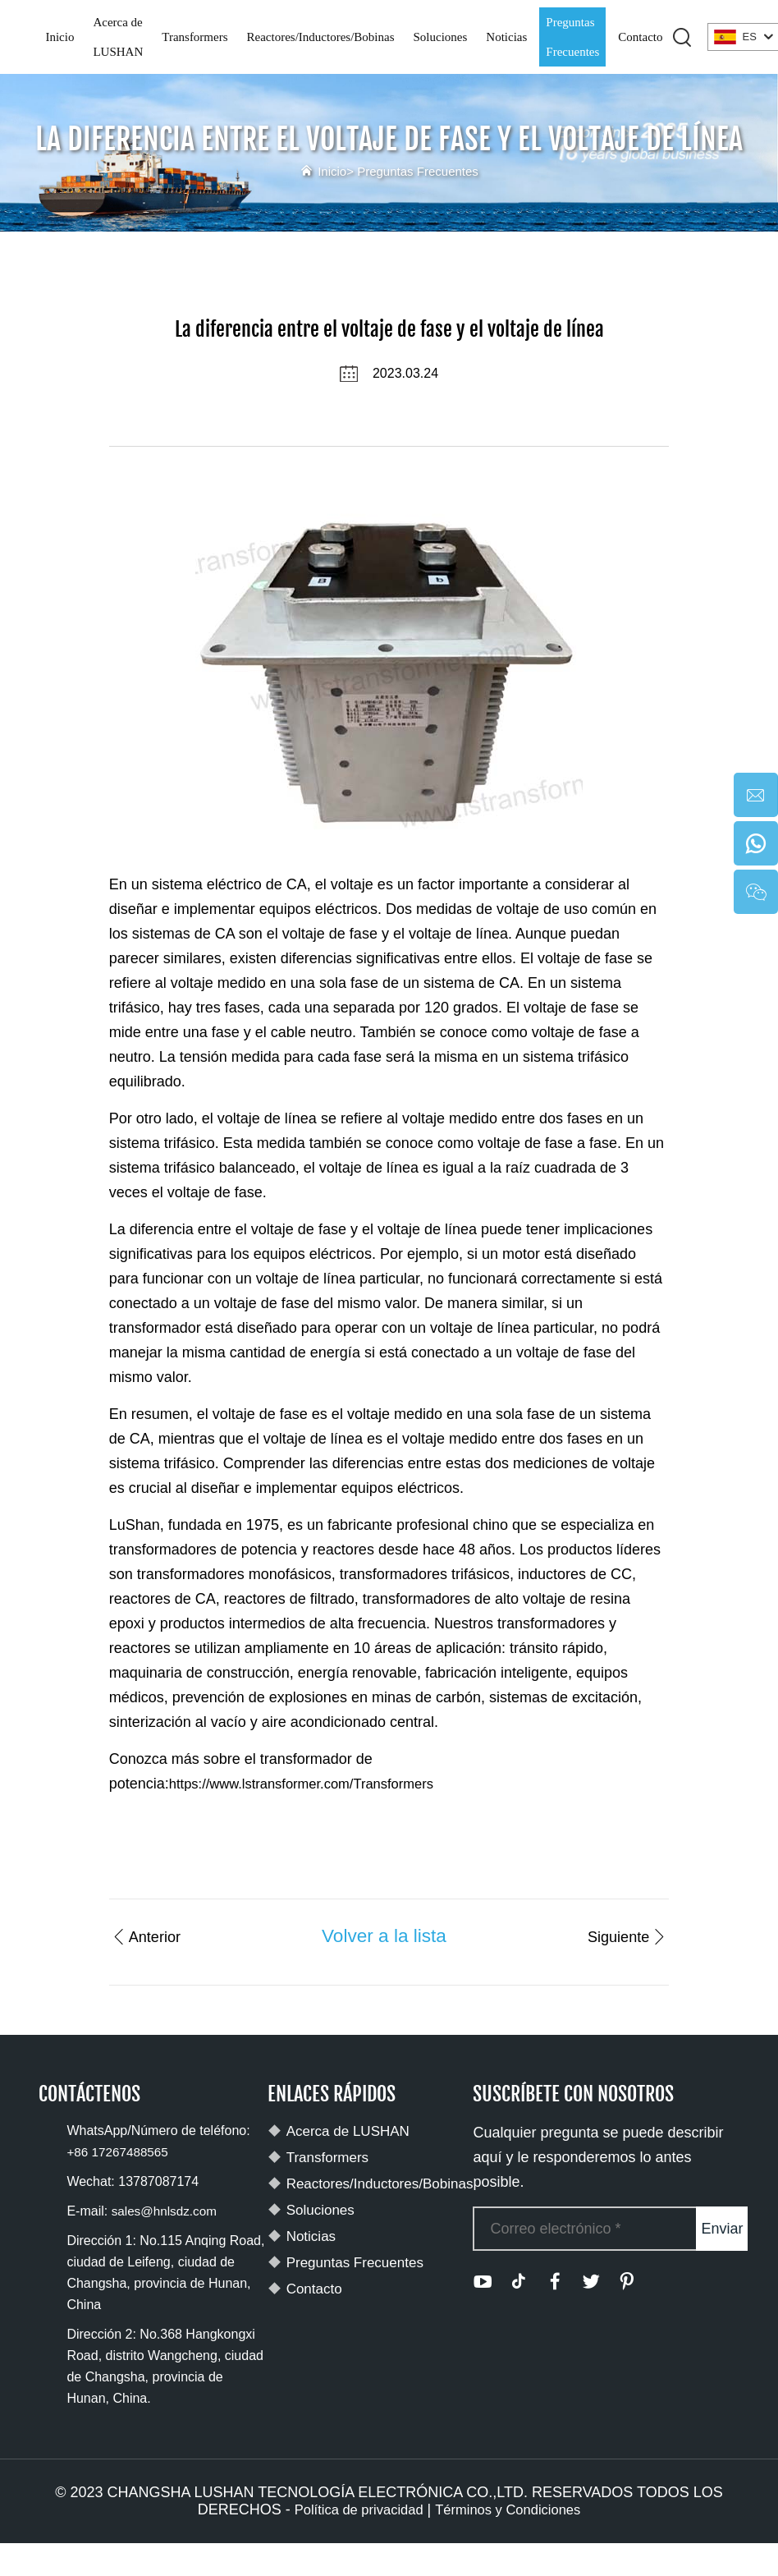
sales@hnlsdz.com (167, 2212)
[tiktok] (519, 2282)
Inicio (59, 37)
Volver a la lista (382, 1935)
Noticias (506, 37)
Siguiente (618, 1935)
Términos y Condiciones (513, 2510)
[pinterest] (627, 2282)
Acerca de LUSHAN (118, 37)
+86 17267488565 (119, 2153)
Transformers (194, 37)
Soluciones (440, 37)
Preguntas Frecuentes (572, 37)
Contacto (640, 37)
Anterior (153, 1935)
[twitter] (591, 2282)
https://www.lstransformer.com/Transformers (313, 1783)
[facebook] (555, 2282)
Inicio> (326, 171)
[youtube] (482, 2282)
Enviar (722, 2228)
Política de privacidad (352, 2510)
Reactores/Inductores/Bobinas (321, 37)
